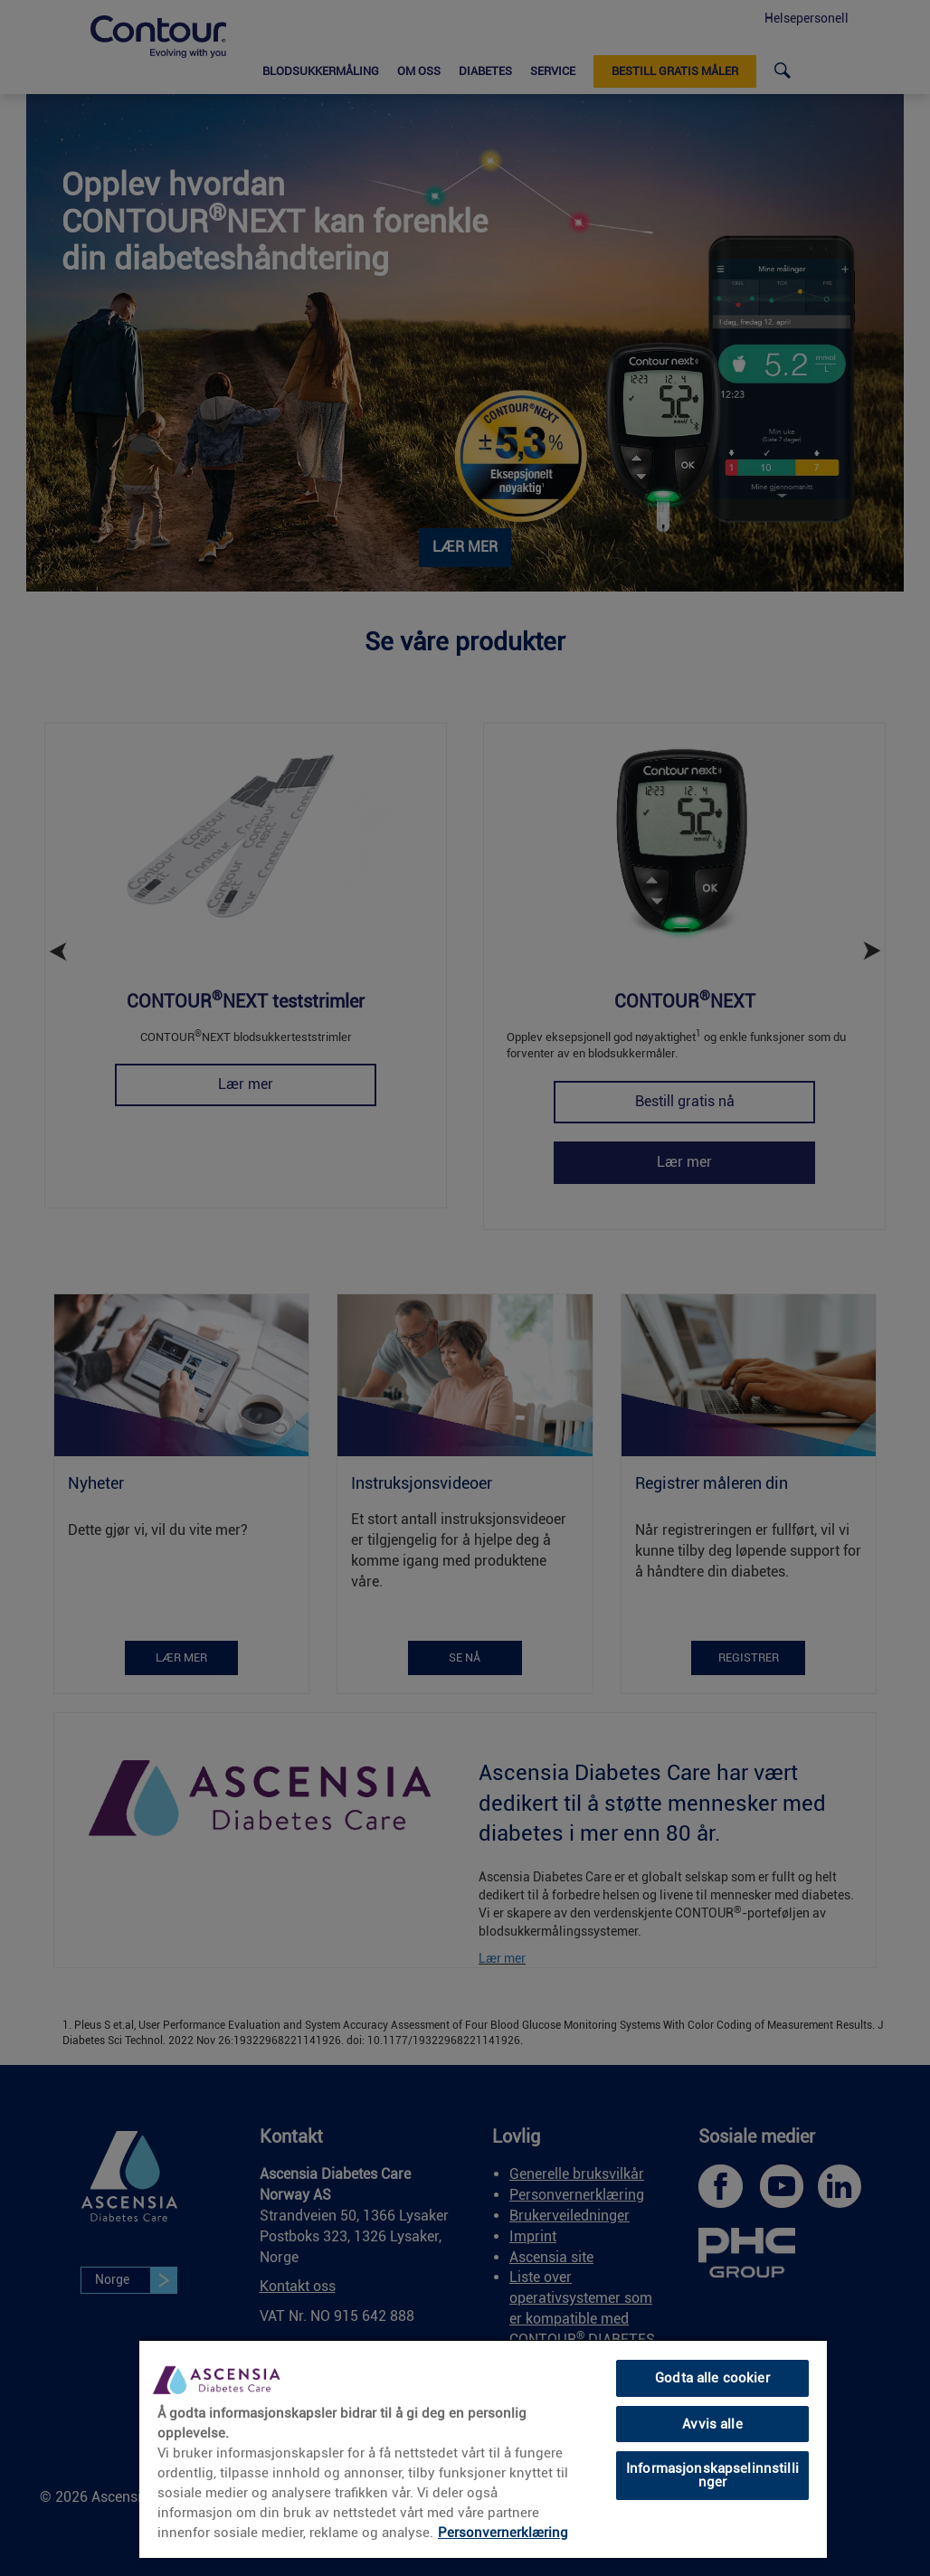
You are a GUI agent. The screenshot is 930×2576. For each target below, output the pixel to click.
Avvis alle (712, 2424)
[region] (483, 2448)
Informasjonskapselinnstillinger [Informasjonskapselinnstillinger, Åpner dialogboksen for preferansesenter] (712, 2475)
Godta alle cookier (712, 2378)
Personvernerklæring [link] (503, 2532)
